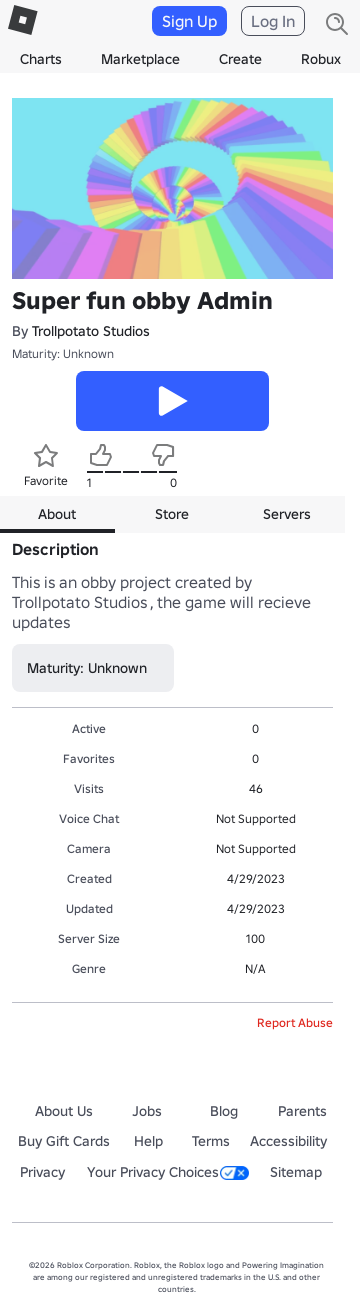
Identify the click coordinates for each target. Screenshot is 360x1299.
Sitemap (296, 1172)
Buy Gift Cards (64, 1141)
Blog (224, 1111)
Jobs (147, 1111)
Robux (321, 59)
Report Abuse (295, 1022)
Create (240, 59)
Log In (273, 21)
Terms (211, 1141)
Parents (302, 1111)
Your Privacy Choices (168, 1172)
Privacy (42, 1172)
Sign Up (189, 21)
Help (148, 1141)
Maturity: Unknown (63, 353)
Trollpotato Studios (91, 331)
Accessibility (288, 1141)
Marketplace (140, 59)
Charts (41, 59)
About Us (64, 1111)
